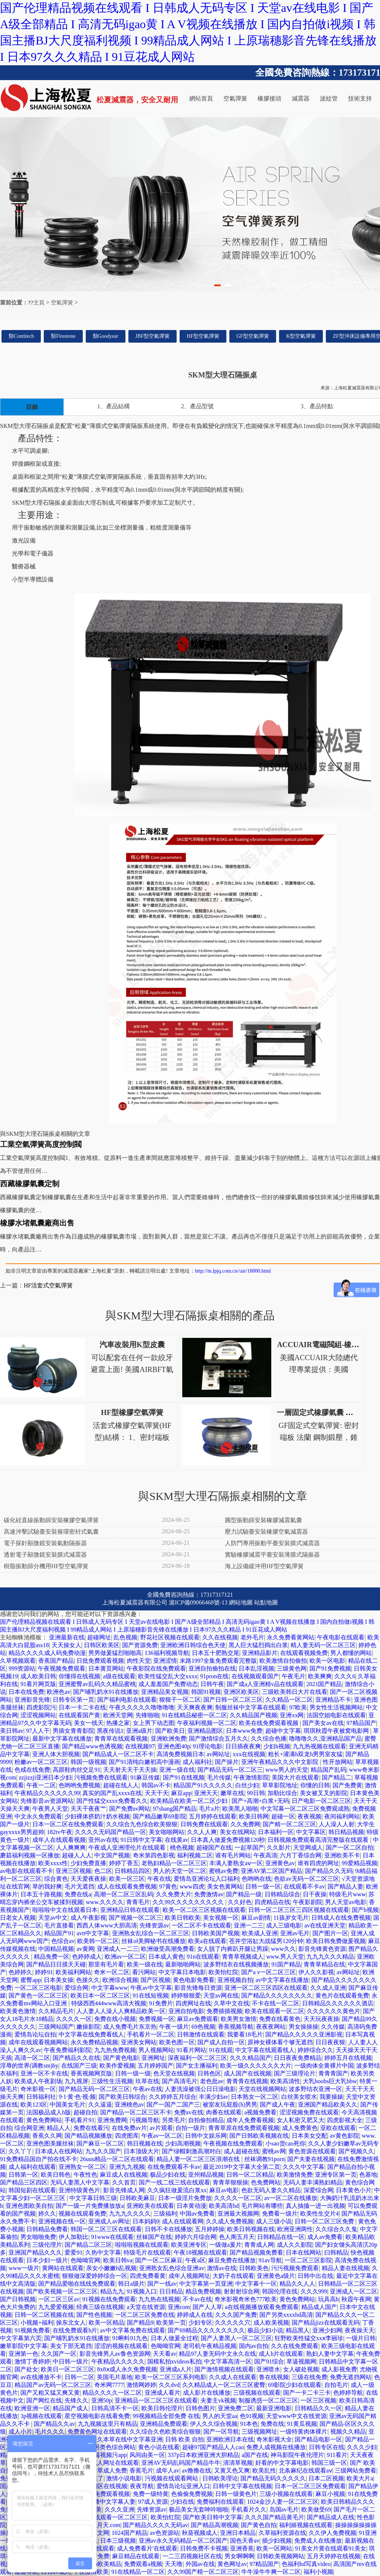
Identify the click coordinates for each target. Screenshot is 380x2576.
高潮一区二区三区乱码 (123, 1894)
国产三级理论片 (294, 2073)
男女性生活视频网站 (336, 1707)
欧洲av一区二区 (125, 1956)
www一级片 (24, 2268)
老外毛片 (252, 1637)
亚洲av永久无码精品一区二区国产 (183, 2540)
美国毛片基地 (114, 2377)
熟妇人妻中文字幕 (330, 2354)
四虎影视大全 (345, 2120)
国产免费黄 (347, 1785)
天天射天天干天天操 (130, 1770)
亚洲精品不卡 (333, 1699)
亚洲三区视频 (73, 1871)
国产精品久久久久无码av (155, 2525)
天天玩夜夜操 (321, 2019)
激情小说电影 (124, 2478)
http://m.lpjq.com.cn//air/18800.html (233, 1271)
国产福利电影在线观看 (127, 1699)
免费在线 (272, 2424)
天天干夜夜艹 (88, 1808)
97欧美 (298, 1707)
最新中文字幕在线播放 (62, 1738)
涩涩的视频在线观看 (121, 2346)
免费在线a (78, 1894)
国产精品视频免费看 (256, 2252)
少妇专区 (200, 2322)
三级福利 (165, 2213)
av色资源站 (164, 2533)
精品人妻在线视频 (345, 2268)
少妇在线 (182, 2502)
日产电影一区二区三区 (321, 1801)
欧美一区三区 (127, 1879)
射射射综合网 (241, 2291)
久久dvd (169, 2385)
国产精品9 (140, 2322)
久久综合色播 (268, 1738)
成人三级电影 (284, 1925)
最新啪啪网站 (183, 1964)
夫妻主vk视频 (218, 2400)
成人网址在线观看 (115, 2463)
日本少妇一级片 (47, 2260)
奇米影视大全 (274, 2439)
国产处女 (26, 2369)
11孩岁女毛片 (291, 1917)
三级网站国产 (56, 2026)
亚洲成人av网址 (109, 2221)
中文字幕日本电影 (182, 1972)
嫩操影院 (88, 2026)
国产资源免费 (140, 1645)
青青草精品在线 (324, 1964)
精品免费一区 (51, 1956)
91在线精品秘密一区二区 (194, 1715)
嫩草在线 (232, 1793)
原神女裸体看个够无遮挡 (280, 2042)
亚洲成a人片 (176, 2369)
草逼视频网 (301, 2361)
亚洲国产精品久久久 (35, 2252)
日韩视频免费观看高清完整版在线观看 (319, 1840)
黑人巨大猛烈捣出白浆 (258, 1645)
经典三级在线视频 (100, 2307)
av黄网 (85, 1949)
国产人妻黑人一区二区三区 (236, 2338)
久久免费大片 (173, 1894)
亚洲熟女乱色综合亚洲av (171, 2268)
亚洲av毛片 (294, 1933)
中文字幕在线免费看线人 (91, 2034)
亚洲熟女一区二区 (82, 2167)
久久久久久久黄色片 (333, 2011)
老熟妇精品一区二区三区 (174, 1863)
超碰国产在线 (214, 1847)
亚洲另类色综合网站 (108, 2447)
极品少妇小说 (265, 2330)
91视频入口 (142, 2291)
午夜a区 (195, 2260)
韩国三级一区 (329, 2463)
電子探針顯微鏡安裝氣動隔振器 (45, 1543)
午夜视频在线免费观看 (233, 2143)
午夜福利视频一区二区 (206, 1723)
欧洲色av (58, 1692)
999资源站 (22, 1668)
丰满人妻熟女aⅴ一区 (236, 1863)
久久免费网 (245, 1824)
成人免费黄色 (300, 2128)
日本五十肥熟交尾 (215, 1653)
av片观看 (161, 2128)
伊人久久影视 (316, 1972)
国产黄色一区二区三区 (38, 1995)
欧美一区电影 (327, 1661)
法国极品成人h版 (48, 2112)
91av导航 (270, 2260)
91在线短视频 (150, 1995)
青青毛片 (138, 1902)
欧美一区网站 (274, 2548)
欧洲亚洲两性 (295, 2229)
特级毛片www (347, 1894)
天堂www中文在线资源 (296, 2416)
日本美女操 (58, 1980)
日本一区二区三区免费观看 (310, 2486)
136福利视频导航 (167, 1653)
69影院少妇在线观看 (294, 2385)
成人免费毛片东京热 (130, 2026)
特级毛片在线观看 (147, 2252)
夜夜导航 (142, 2486)
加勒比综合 (282, 1793)
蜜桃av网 (273, 2151)
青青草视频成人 (242, 1956)
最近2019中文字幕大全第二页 (241, 2167)
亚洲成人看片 (162, 2392)
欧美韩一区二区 (98, 1941)
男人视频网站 (156, 2050)
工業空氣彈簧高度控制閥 (41, 1144)
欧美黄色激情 (18, 2011)
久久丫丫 (20, 2151)
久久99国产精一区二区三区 (203, 2572)
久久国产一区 (58, 2354)
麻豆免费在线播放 (232, 2260)
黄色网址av (232, 2564)
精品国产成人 (70, 2408)
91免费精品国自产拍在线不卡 (38, 2159)
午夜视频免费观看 (61, 1668)
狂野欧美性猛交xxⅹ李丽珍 (309, 2338)
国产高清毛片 (179, 2081)
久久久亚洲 (119, 2509)
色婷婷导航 (348, 2392)
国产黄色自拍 (258, 2525)
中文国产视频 (112, 1855)
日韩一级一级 (133, 2073)
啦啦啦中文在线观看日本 (65, 1910)
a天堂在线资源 (146, 2307)
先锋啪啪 (147, 1715)
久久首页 (124, 2182)
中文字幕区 (311, 1832)
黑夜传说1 (110, 1731)
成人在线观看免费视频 (127, 1886)
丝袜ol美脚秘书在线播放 (153, 1941)
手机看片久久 (248, 2509)
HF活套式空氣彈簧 (48, 1285)
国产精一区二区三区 (289, 1824)
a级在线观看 (119, 1676)
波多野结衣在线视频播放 (236, 1964)
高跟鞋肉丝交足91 (76, 1770)
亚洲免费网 (112, 2120)
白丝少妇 (247, 1785)
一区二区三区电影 (38, 1988)
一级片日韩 (361, 2338)
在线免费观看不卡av (173, 2167)
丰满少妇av (213, 2097)
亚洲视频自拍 (235, 1980)
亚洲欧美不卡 (342, 1855)
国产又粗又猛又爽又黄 (50, 2392)
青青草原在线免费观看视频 (243, 2128)
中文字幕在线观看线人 (265, 2050)
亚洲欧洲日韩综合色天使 (193, 1645)
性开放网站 (338, 1762)
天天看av (164, 2354)
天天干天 (156, 1793)
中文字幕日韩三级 (93, 2198)
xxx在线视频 (249, 1754)
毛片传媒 (219, 1777)
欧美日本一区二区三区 (100, 1995)
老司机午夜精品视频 (209, 2346)
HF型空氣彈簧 (203, 336)
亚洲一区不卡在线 (44, 2073)
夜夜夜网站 (271, 2026)
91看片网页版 (38, 1684)
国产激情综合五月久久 (218, 1738)
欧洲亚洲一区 (32, 2408)
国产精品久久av (54, 2424)
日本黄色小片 (353, 2190)
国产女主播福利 (196, 2065)
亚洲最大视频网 (238, 2213)
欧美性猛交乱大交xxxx (167, 1676)
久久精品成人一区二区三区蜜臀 (223, 2385)
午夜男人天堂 (50, 1808)
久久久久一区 (74, 2019)
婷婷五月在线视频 (348, 2058)
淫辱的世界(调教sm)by (29, 2065)
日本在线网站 (303, 2252)
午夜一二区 (41, 1785)
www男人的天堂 (286, 1770)
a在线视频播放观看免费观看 (262, 2307)
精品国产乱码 (328, 1770)
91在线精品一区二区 (138, 2572)
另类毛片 (174, 2120)
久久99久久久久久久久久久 (189, 1902)
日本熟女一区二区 (254, 2097)
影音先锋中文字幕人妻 (105, 2502)
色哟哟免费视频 (79, 1785)
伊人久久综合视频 (214, 2424)
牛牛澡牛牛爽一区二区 (271, 2572)
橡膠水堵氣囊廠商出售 (37, 1223)
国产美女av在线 (323, 1723)
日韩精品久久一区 (318, 2408)
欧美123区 (33, 2104)
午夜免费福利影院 (67, 2050)
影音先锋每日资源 (198, 1988)
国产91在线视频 (183, 1777)
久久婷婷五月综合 (172, 2097)
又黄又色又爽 (232, 2470)
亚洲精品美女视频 (165, 1692)
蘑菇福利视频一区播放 (29, 1855)
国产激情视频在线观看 (224, 2369)
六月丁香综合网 (300, 1855)
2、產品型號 (197, 406)
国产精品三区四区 (24, 2182)
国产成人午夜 (277, 2104)
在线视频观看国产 (255, 1676)
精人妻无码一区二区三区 (323, 1645)
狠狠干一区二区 (180, 1699)
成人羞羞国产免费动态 (168, 1684)
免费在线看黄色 (280, 2019)
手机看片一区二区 (150, 2034)
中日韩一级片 (70, 2361)
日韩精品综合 (282, 1894)
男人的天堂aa (219, 2416)
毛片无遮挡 (79, 1886)
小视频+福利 (36, 2322)
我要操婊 (331, 2097)
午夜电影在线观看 (340, 1637)
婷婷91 (44, 1972)
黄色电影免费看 (193, 1980)
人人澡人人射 (336, 1824)
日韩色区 (209, 2073)
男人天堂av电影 (345, 1902)
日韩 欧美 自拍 (184, 2439)
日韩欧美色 (254, 2268)
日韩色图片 (200, 2408)
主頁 (39, 303)
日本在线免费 (26, 1692)
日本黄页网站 (106, 1668)
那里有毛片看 (106, 1964)
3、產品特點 (317, 406)
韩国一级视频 (88, 1762)
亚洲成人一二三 (117, 1949)
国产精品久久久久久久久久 (276, 1995)
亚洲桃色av (129, 2104)
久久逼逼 (100, 2104)
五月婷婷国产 (155, 2065)
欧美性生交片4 (319, 2213)
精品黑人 (297, 2330)
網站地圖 (241, 1602)
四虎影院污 (41, 1707)
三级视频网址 (259, 2431)
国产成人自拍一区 (221, 2042)
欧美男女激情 (238, 2019)
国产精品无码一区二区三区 (94, 2089)
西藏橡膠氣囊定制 (29, 1184)
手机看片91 (79, 2120)
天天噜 (174, 2564)
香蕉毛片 (141, 2470)
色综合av (63, 1941)
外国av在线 (200, 2564)
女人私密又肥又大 (300, 2120)
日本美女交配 (309, 2136)
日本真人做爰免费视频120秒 (228, 1840)
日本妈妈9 (145, 2221)
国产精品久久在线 (76, 2058)
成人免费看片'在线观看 (147, 2548)
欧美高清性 (285, 2081)
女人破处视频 (301, 2369)
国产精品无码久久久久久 (273, 2478)
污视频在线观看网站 (172, 2478)
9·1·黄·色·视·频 (77, 2097)
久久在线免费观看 (294, 2346)
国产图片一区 (330, 1933)
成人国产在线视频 (247, 2073)
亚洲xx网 (292, 1715)
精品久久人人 (297, 2283)
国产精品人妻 (345, 1886)
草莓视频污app (107, 2455)
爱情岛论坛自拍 (35, 2034)
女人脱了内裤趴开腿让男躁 (232, 1949)
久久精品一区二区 (289, 1699)
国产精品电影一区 (318, 2439)
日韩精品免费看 (47, 2229)
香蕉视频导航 (235, 2026)
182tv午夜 (59, 1832)
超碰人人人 (77, 1855)
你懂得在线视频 (79, 1676)
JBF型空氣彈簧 (152, 336)
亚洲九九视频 (127, 2167)
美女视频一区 (221, 1917)
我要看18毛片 (245, 2034)
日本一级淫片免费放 (185, 2198)
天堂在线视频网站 (262, 2089)
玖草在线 (147, 2081)
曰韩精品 (336, 2252)
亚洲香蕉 (242, 2548)
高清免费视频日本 (180, 1754)
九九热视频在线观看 (319, 1746)
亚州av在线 (103, 1840)
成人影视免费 (339, 2369)
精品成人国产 (319, 2307)
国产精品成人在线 (330, 2517)
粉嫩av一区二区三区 (41, 1762)
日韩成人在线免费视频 (341, 1917)
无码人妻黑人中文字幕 (79, 2182)
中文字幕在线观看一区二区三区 (106, 2517)
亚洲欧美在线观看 (150, 2206)
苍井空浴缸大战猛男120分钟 (266, 1941)
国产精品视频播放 (88, 2136)
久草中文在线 (231, 2003)
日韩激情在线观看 (201, 2034)
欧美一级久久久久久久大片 (255, 2065)
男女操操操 (303, 2026)
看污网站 (144, 1972)
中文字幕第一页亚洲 (206, 2283)
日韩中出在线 (315, 2276)
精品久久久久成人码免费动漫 (47, 1653)
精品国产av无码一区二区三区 (52, 2385)
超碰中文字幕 (283, 1731)
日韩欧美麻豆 (137, 2198)
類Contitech (21, 336)
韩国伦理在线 (280, 2291)
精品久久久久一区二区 (112, 2392)
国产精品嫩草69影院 (159, 1816)
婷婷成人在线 (195, 2315)
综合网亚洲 (29, 2128)
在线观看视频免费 (304, 1653)
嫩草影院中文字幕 (24, 2346)
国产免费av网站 (129, 1808)
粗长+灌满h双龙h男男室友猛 (305, 1754)
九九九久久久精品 (330, 1956)
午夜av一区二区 (162, 2136)
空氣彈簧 (235, 98)
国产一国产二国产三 (173, 2104)
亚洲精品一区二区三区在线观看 (156, 2400)
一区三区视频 (318, 2400)
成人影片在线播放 (206, 2392)
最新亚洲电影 (274, 2408)
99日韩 (256, 1793)
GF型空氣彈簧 (252, 336)
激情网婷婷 (141, 2385)
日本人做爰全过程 (174, 2338)
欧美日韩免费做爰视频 (336, 1941)
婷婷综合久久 (315, 2050)
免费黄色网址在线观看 (97, 2431)
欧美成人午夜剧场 (38, 2081)
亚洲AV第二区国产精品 (271, 1871)
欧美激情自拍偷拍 (283, 1661)
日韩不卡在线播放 (168, 2229)
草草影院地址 (280, 1785)
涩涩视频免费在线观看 (309, 2112)
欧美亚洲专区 (189, 2245)
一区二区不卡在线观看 (201, 1925)
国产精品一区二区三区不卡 (135, 2112)
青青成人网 (259, 2245)
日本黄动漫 (191, 2206)
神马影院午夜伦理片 (297, 2455)
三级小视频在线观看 (286, 2494)
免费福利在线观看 (220, 2502)
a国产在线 (255, 2455)
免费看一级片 (280, 2213)
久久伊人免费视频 (332, 2533)
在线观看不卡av (304, 1886)
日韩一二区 (79, 2377)
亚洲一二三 (248, 1925)
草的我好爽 (47, 1886)
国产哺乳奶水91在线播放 (105, 1692)
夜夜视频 (309, 1816)
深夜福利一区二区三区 (197, 2058)
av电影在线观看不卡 (26, 1871)
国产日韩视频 (18, 2299)
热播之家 (118, 1723)
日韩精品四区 (132, 1871)
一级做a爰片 (225, 2245)
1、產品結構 (113, 406)
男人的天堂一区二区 (179, 1871)
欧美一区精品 (106, 2322)
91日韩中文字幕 (141, 1840)
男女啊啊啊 (239, 2556)
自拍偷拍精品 (206, 2120)
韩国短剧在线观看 (32, 2190)
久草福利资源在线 (282, 2533)
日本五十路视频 (41, 1894)
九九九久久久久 (130, 2213)
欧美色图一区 (177, 2042)
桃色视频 (182, 1847)
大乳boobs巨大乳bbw (330, 2081)
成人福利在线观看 (32, 2167)
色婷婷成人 (87, 1956)
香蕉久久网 (47, 2136)
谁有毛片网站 (233, 1855)
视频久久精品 (348, 2431)
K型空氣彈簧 (301, 336)
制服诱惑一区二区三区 (268, 2400)
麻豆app (181, 1793)
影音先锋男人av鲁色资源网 (114, 2354)
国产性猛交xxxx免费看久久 (112, 1801)
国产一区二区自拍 (349, 1847)
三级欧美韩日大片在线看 (294, 1692)
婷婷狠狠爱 (186, 1995)
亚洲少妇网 (327, 2330)
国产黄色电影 (121, 2058)
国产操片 (227, 1762)
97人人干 (38, 1731)
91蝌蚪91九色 (130, 2338)
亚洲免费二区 (235, 2408)
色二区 (103, 1871)
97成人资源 (153, 2502)
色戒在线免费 (32, 1770)
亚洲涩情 (165, 1661)
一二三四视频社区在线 (192, 2556)
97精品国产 (361, 1723)
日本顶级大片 (141, 2151)
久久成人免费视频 (229, 2221)
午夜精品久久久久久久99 (47, 1793)
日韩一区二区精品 (250, 2174)
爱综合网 (76, 1988)
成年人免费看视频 (250, 2120)
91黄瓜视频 (302, 2424)
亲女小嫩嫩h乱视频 (111, 2268)
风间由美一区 (147, 2455)
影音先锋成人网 (124, 2190)
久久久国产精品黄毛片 (274, 2517)
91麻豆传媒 (145, 1777)
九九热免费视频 (115, 2050)
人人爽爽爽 (71, 1847)
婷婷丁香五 (124, 1863)
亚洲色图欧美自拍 (29, 2206)
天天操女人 (66, 1645)
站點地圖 (266, 1602)
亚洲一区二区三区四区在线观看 (266, 1988)
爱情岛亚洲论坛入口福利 (206, 1879)
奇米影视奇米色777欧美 (245, 2299)
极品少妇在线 (168, 2174)
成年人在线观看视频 (59, 1840)
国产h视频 (365, 1910)
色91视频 (251, 2416)
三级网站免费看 (355, 2470)
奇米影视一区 (38, 2089)
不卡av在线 (197, 2299)
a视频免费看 (260, 2112)
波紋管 (329, 98)
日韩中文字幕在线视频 (242, 2486)
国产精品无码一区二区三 (230, 1770)
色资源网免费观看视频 (100, 2494)
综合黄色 (56, 1879)
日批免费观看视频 (100, 1661)
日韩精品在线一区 (281, 2237)
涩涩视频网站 (38, 1715)
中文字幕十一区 (256, 2283)
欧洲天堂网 (118, 1715)
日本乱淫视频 (256, 1668)
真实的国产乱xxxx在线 (112, 1793)
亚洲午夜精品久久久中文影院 (280, 1762)
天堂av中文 (53, 1917)
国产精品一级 (244, 1894)
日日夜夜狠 (330, 2042)
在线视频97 (140, 1746)
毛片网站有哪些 (262, 2206)
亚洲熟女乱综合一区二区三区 (150, 1933)
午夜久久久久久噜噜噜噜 (141, 1707)
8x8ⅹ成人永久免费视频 (127, 2369)
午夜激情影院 (251, 1777)
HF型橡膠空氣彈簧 (132, 1412)
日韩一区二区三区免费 (325, 2221)
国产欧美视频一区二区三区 (62, 2291)
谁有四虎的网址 (318, 1863)
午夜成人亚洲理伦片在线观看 (127, 1847)
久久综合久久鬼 (336, 2229)
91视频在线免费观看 (109, 2299)
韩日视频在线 (145, 2143)
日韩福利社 (41, 2097)
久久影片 (279, 1847)
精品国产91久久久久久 (203, 1785)
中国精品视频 (56, 1949)
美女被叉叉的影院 (323, 1793)
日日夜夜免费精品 (297, 2058)
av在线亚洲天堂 (324, 1925)
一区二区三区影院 (308, 2260)
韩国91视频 (206, 1692)
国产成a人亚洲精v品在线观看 (265, 1684)
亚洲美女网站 (139, 2042)
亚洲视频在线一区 (62, 2221)
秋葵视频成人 (199, 2533)
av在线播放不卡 (41, 2377)
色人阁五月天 (237, 2237)
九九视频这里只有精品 (107, 2424)
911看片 (337, 2455)
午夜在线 (159, 1879)
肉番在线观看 (224, 2112)
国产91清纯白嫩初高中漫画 (144, 1762)
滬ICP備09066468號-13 (198, 1602)
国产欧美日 (170, 1731)
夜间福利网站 (342, 1816)
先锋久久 (76, 2400)
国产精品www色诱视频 (92, 1746)
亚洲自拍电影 (186, 2011)
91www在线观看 (112, 2237)
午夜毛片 (293, 1676)
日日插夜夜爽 (243, 1746)
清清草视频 (238, 2463)
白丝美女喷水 (299, 2097)
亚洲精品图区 (205, 1731)
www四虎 (192, 1886)
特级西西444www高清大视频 (109, 2003)
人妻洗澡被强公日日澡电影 (200, 2089)
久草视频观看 (18, 1661)
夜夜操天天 (359, 2330)
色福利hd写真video (306, 2564)
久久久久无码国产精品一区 (110, 1832)
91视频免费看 (32, 2330)
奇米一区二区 (112, 1972)
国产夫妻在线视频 (311, 2159)
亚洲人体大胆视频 (56, 1754)
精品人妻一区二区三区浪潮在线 (199, 2159)
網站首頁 (201, 98)
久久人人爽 (202, 1832)
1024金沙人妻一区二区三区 (282, 2502)
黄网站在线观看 (62, 2268)
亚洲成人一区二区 (353, 2291)
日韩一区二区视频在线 (44, 2315)
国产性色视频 (94, 2315)
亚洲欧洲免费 (168, 1738)
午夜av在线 (147, 2089)
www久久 (283, 1949)
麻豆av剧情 (256, 1917)
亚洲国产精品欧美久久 (327, 2104)
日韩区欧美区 (101, 1645)
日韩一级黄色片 (236, 2494)
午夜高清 (265, 1855)
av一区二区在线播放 (290, 2198)
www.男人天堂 (285, 1956)
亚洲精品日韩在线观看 (130, 1910)
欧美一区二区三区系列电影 (170, 2377)
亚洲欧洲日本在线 (230, 2439)
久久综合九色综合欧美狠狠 (141, 1824)
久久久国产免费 (236, 2315)
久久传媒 (333, 2026)
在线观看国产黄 (79, 1715)
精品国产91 (59, 1933)
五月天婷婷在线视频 (333, 2556)
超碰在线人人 (121, 1785)
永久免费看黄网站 (290, 1637)
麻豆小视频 (330, 2494)
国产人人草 (207, 2307)
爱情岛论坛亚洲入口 (183, 2486)
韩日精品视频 (346, 1832)
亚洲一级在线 (177, 1770)
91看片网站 (191, 2050)
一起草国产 (249, 1847)
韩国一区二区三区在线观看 (106, 2229)
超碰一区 (283, 1816)
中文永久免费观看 (38, 1816)
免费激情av (208, 1894)
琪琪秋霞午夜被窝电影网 (337, 1731)
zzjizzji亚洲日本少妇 (45, 1777)
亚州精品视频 (206, 2174)
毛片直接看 (59, 1925)
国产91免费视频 (330, 1668)
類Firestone (63, 336)
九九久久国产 (103, 2151)
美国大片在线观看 (295, 1777)
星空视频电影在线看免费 (97, 2416)
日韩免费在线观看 (204, 1824)
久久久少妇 (362, 2447)
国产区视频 (155, 1980)
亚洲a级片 (139, 1731)
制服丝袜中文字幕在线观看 (250, 1707)
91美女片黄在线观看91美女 (330, 2548)
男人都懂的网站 (351, 1653)
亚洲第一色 (23, 2354)
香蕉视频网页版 (91, 2073)
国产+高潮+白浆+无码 (260, 1801)
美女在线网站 (237, 1832)
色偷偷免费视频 (192, 2494)
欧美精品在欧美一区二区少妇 (189, 1801)
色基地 (368, 2174)
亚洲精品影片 (260, 1653)
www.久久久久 (105, 1902)
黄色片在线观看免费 (342, 1995)
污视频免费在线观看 (101, 1777)
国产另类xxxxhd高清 (286, 2315)
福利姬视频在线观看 (305, 2525)
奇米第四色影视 (153, 1855)
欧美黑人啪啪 (240, 1808)
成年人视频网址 (189, 2276)
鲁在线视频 (274, 2377)
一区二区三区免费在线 (144, 2315)
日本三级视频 (118, 2540)
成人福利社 (197, 1762)
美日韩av (11, 1731)
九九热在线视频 (159, 2299)
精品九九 (112, 2291)
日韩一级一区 (263, 1886)
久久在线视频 (220, 1637)
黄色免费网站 (44, 2120)
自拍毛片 (336, 2385)
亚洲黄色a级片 (276, 2276)
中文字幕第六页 (21, 2338)
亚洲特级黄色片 (79, 2190)
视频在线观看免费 (82, 2213)
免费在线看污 (91, 2128)
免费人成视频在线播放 (276, 2447)
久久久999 (314, 2291)
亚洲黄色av (280, 1863)
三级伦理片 (47, 2245)
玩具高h (328, 2299)
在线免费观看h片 (75, 2330)
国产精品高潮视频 (214, 2525)
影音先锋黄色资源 (322, 1949)
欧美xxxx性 (53, 1863)
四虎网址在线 (193, 2003)
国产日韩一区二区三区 (233, 1699)
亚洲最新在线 (67, 1637)
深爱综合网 (318, 2190)
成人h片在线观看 (281, 2354)
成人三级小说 (274, 2221)
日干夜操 (315, 1894)
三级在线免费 (309, 2377)
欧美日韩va (117, 2260)
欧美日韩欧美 (182, 1917)
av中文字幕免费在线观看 (132, 2330)
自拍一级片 (190, 2128)
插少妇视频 (277, 2540)
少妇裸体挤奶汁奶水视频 (97, 1816)
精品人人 (59, 2128)
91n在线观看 (203, 1956)
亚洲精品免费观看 (163, 2424)
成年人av (167, 2470)
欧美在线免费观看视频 (269, 1723)
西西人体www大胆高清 (106, 1925)
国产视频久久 (356, 2151)
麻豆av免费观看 (197, 2019)
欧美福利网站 (73, 1972)
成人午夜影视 (88, 1917)
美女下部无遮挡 (71, 2346)
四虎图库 (127, 2136)
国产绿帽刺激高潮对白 (191, 2151)
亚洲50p (101, 2400)
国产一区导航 (221, 2431)
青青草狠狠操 (230, 2182)
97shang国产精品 (174, 1808)
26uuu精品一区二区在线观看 (117, 2159)
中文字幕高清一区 (228, 2361)
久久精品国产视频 (253, 1715)
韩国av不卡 (156, 1785)
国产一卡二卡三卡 (307, 2392)
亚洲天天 (206, 1793)
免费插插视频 (224, 2011)
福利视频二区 (195, 1855)
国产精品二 (336, 1777)
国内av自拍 (253, 2346)
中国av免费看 (197, 2213)
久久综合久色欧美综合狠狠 (165, 2431)
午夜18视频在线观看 (200, 2252)
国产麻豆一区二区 (100, 2143)
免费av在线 (188, 2112)
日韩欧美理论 (220, 2478)
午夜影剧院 (307, 1902)
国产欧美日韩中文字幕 (212, 2517)
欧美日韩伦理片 (162, 2408)
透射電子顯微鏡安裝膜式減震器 (45, 1554)
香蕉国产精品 (56, 1661)
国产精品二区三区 (88, 2245)
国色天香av (244, 2540)
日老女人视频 (18, 1917)
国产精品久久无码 (329, 1871)
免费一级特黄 (150, 2494)
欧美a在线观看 (207, 1941)
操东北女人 (71, 2322)
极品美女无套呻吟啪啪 (198, 2509)
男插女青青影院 (73, 1731)
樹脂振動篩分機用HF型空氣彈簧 (46, 1566)
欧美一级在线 (145, 1964)
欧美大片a (360, 2478)
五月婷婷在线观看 (212, 1816)
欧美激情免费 (294, 2174)
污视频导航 (144, 2120)
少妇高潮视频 (183, 2143)
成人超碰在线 (241, 2151)
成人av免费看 (325, 2237)
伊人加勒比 (73, 2237)
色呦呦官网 (85, 2260)
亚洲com (179, 2307)
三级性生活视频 (112, 2081)
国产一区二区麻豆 (159, 2260)
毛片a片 (209, 1808)
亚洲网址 (153, 2058)
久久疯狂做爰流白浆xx (177, 2190)
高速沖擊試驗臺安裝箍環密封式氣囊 (51, 1531)
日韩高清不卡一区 (115, 2408)
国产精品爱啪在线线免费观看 (76, 2283)
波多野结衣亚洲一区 (315, 2089)
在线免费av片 (129, 2128)
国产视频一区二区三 (135, 1917)
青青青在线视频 (247, 2081)
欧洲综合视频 (120, 1980)
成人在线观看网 (182, 2221)
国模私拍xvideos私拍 (174, 2361)
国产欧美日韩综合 (122, 2097)
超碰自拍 (85, 2112)
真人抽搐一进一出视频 (315, 2206)
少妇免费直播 (88, 1863)
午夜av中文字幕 (150, 1988)
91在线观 (221, 2050)
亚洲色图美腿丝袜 (50, 2143)
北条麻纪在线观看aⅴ (305, 2470)
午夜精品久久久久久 (118, 2361)
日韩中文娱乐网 (206, 2136)
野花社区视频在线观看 (170, 1637)
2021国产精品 (324, 1684)
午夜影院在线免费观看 (156, 1668)
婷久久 (47, 2213)
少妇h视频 (276, 1746)
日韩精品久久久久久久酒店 (337, 2003)
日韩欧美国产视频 (215, 1933)
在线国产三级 (79, 2065)
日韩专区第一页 (73, 1699)
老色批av (211, 2081)
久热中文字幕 (103, 2252)
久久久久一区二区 (238, 2198)
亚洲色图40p (173, 1746)
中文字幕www (109, 1988)
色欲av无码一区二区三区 (306, 1879)
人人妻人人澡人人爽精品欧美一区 (121, 2011)
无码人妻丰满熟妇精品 (313, 2182)
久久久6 (344, 1676)
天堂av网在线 (221, 1995)
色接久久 (88, 1980)
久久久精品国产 (250, 2058)
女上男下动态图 (153, 1723)
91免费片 (161, 2003)
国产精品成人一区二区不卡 (118, 1754)
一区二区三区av (58, 2299)
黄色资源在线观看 (312, 2151)
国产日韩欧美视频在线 (259, 2136)
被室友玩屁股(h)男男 (230, 2104)
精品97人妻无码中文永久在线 (217, 2354)
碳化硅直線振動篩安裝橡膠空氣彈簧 (51, 1520)
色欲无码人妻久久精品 (271, 2190)
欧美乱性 (264, 2470)
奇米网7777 (109, 2385)
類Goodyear (105, 336)
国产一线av (162, 2283)
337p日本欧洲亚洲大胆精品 (203, 2455)
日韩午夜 (212, 1684)
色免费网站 (266, 2182)
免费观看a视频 (143, 2564)
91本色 (249, 2424)
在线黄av (176, 1840)
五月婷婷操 (210, 2229)
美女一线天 (89, 1723)
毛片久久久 (50, 2431)
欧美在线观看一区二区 (274, 2011)
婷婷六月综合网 (195, 2237)
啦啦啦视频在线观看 (141, 2245)
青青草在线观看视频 (121, 1738)
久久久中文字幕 (303, 2167)
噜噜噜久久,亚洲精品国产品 (325, 1738)
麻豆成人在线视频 (123, 2174)
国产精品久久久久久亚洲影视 (304, 2034)
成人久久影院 (294, 2245)
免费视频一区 (156, 2019)
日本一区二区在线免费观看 (68, 1824)
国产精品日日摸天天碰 (56, 1964)
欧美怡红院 (223, 1972)
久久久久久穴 (232, 2322)
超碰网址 (99, 1637)
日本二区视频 (326, 2478)
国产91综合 (269, 2361)
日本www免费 (244, 1731)
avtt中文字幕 (92, 1933)
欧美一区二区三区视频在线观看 (204, 1910)
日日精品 (171, 2291)
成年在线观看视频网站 (38, 2042)
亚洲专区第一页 (336, 2174)
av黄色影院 (344, 2136)
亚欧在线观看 (338, 2128)
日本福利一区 (276, 1832)
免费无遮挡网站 (350, 2377)
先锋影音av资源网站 (46, 1801)
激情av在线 (221, 2268)
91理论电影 (207, 1746)
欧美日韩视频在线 (251, 2229)
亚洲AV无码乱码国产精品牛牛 (180, 2463)
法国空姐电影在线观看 (336, 1715)
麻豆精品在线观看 (136, 2556)
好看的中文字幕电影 (282, 2463)
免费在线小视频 (115, 2019)
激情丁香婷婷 (32, 2361)
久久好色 (240, 1902)
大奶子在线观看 (233, 2276)
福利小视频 (318, 2572)
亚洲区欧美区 (241, 1692)
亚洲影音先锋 (32, 1699)
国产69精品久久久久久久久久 (206, 2330)
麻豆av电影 (224, 2190)
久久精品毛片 (56, 2011)
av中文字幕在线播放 (282, 1980)
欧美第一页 (171, 2322)
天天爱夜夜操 (88, 1879)
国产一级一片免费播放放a (90, 2206)
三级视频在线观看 (257, 2392)
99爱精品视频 (359, 1863)
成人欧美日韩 (38, 1676)
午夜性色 (85, 2174)
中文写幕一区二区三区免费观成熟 (305, 1808)
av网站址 (218, 1754)
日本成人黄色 (166, 1956)
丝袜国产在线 (154, 2237)
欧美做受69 (316, 2509)
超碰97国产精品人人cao (213, 2447)
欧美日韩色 (56, 2174)
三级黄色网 (292, 1668)
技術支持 (360, 98)
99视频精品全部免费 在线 (166, 2416)
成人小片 (20, 2431)
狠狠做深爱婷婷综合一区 (94, 2276)
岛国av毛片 (284, 2509)
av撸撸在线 (196, 2470)
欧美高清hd (224, 2206)
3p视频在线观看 (41, 2416)
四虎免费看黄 (148, 2276)
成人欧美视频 (271, 2322)
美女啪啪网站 (166, 1832)
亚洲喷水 (268, 2369)
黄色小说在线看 (159, 2447)
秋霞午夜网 (356, 2299)
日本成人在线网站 (58, 2151)
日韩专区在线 (326, 2447)
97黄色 (168, 1886)
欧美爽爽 (320, 1676)
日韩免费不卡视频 (203, 2548)
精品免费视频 (203, 2291)
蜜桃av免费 (223, 1871)
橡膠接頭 (269, 98)
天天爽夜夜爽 (195, 1707)
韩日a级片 (131, 2283)
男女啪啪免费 (38, 2237)
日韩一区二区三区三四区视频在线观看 (298, 1910)
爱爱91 (73, 2252)
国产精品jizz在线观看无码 (326, 2322)
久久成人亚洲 (328, 1988)
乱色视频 (125, 1637)
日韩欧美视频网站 (280, 2556)
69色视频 (203, 2026)
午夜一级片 (174, 2026)
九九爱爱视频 (56, 2307)
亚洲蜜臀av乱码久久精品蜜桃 (97, 1684)
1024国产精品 (129, 2533)
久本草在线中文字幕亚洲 (130, 2439)
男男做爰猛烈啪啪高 (115, 1653)
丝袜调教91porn (264, 2159)
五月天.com (106, 2525)
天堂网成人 (308, 1847)
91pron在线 (214, 1676)
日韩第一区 (23, 2174)
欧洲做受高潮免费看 (167, 1949)
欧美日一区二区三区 (67, 2369)
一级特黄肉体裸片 (303, 2431)
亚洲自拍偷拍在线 (212, 1668)
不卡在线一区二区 (275, 2003)
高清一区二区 (32, 2058)
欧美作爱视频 (117, 2065)
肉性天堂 (139, 1661)
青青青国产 (333, 2073)
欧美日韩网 (254, 1816)
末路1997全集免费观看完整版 (218, 1661)
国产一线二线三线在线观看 (174, 2182)
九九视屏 (76, 2081)
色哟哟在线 (256, 1879)
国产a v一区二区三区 (268, 1972)
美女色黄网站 (225, 1886)
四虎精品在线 (272, 1902)
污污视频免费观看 (295, 2268)
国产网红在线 (44, 2400)
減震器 (300, 98)
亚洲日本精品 (238, 2533)
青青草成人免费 (106, 2470)
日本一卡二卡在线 (82, 1707)
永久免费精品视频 (94, 2042)
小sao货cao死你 (285, 2143)
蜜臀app (30, 1980)
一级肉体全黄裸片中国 (324, 2065)
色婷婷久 (20, 1972)
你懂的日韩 (315, 1785)
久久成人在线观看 (232, 2377)
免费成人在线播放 (318, 2540)
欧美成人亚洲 (260, 1933)
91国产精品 (286, 1964)
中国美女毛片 (67, 2104)
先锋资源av (154, 1925)
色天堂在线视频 (174, 2073)
